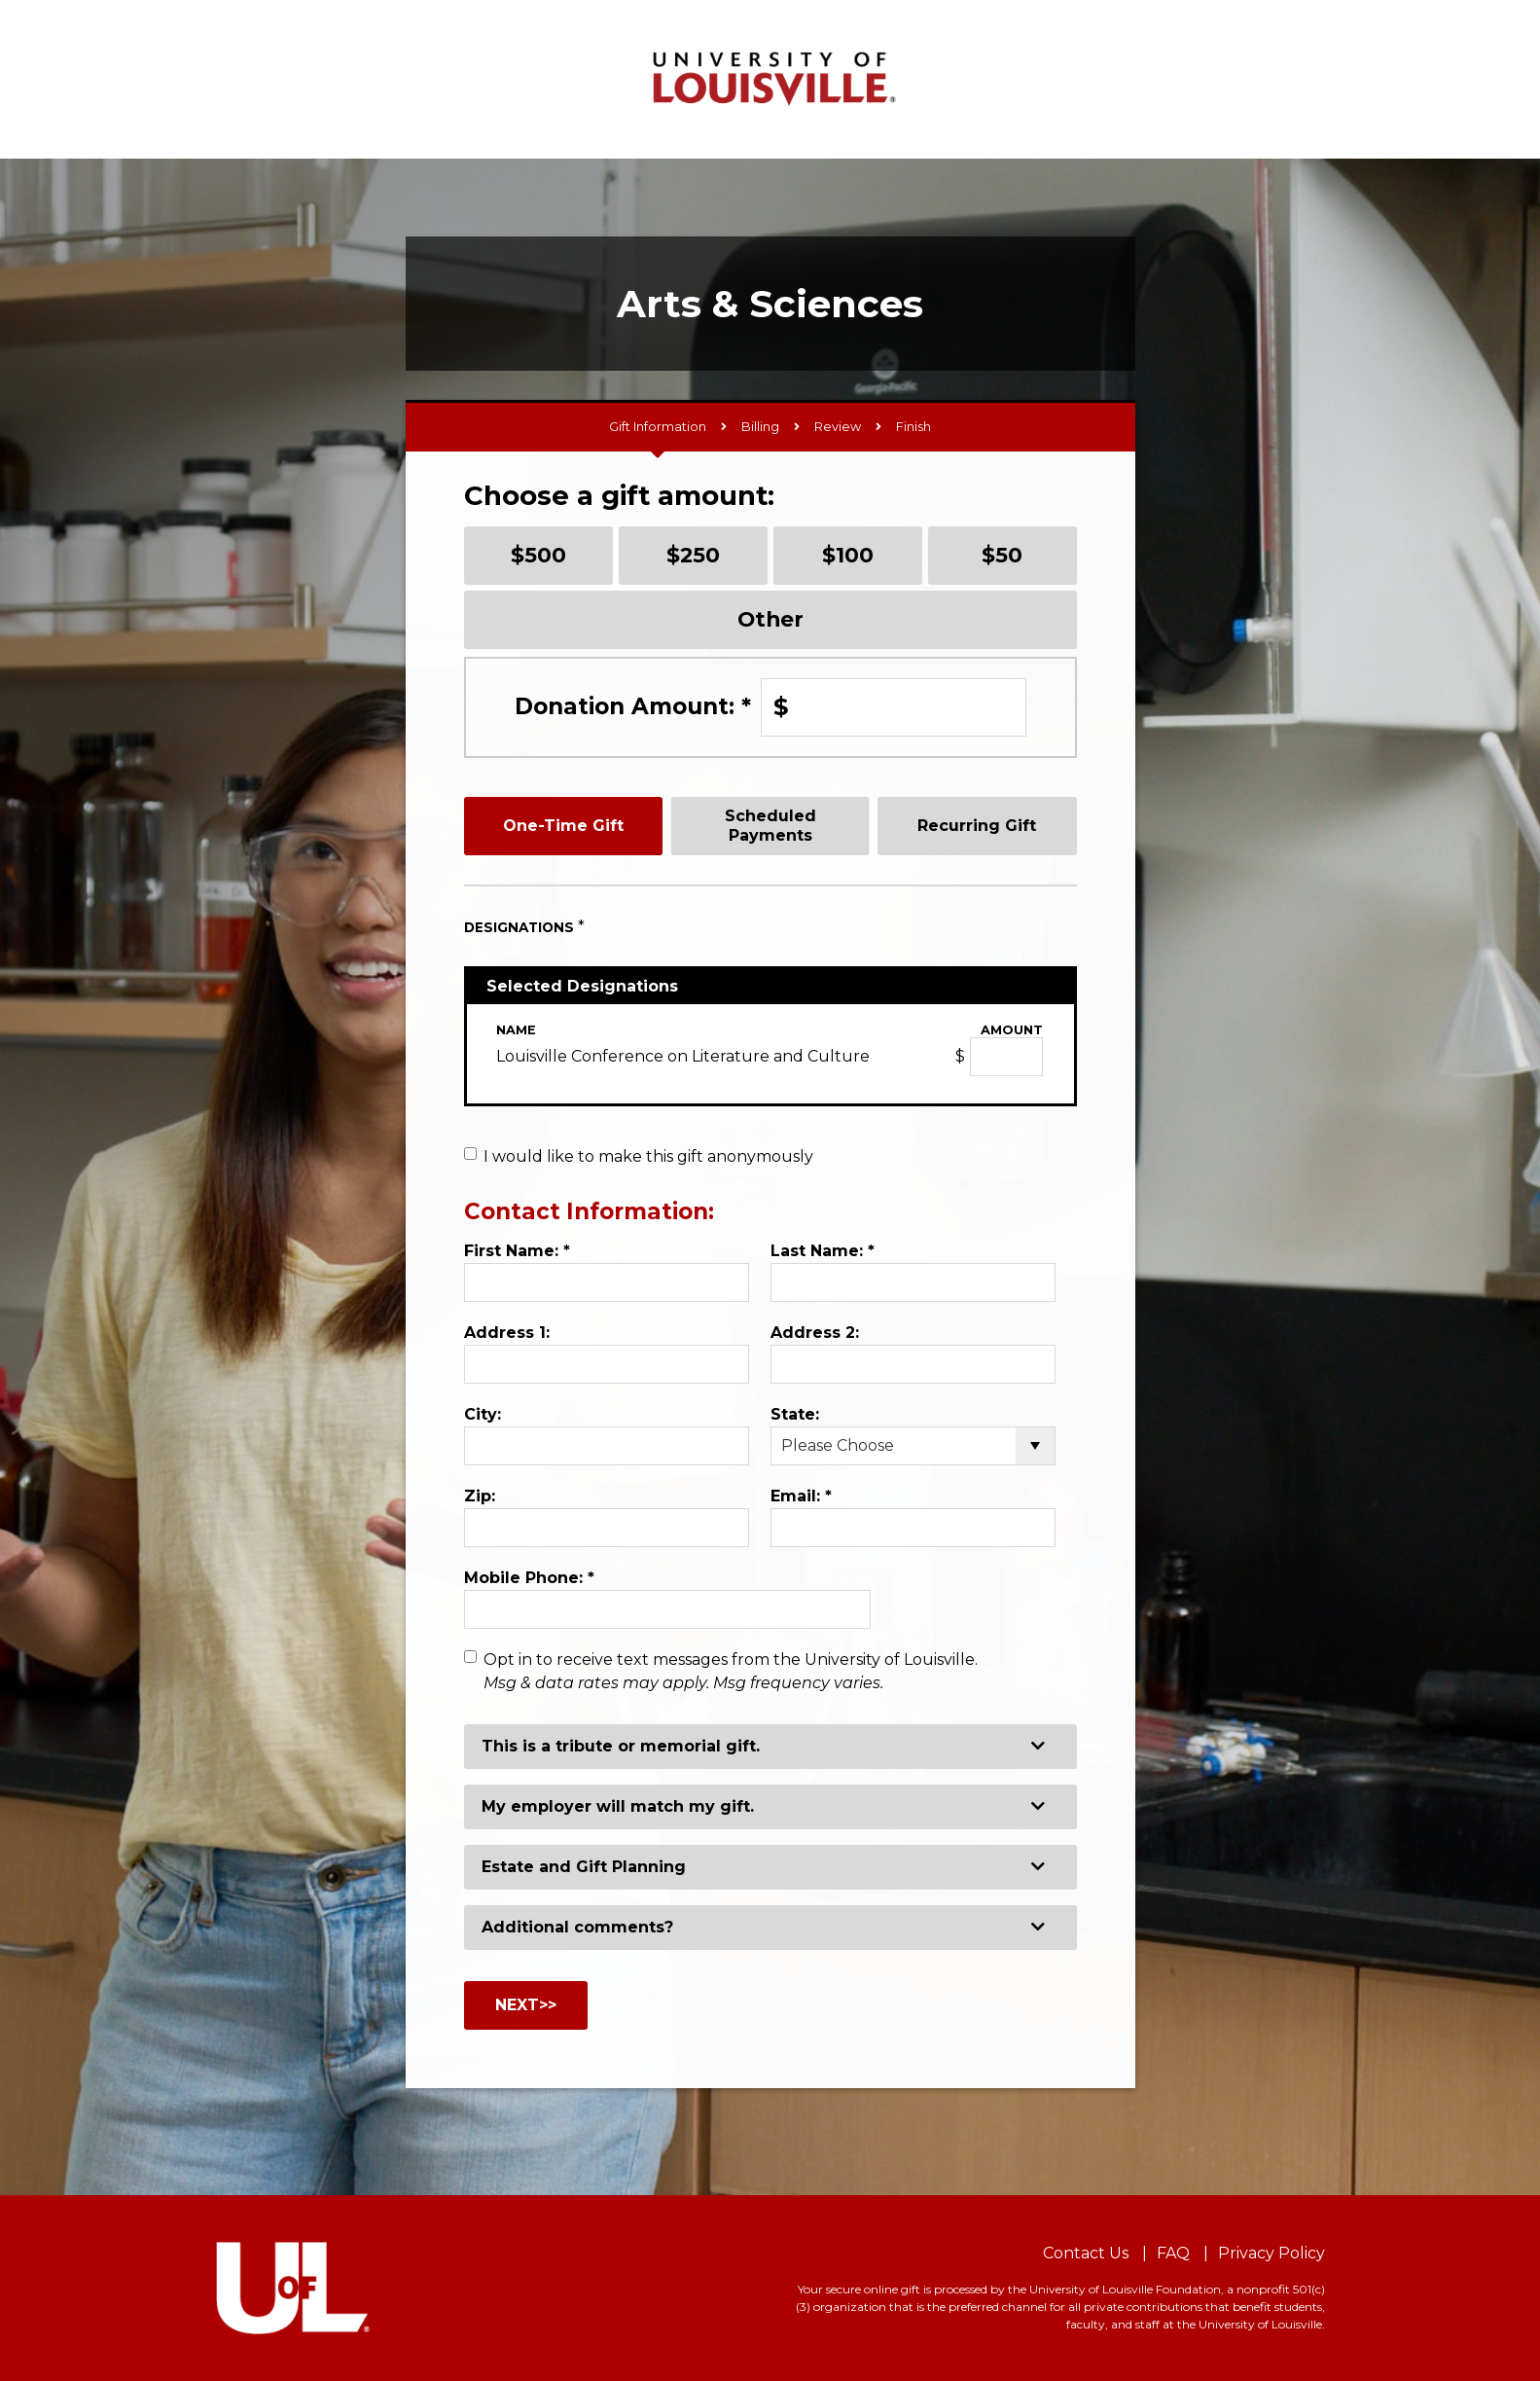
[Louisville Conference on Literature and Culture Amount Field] (1006, 1056)
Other (770, 618)
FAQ (1173, 2253)
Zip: (479, 1496)
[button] (770, 1746)
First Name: (517, 1251)
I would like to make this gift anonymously (648, 1156)
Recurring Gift (976, 825)
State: (794, 1414)
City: (482, 1414)
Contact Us (1085, 2253)
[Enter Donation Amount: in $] (893, 707)
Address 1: (507, 1332)
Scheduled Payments (770, 825)
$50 (1002, 554)
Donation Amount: (633, 706)
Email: (801, 1496)
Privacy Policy (1271, 2253)
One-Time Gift (563, 825)
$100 (848, 554)
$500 (538, 554)
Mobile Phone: (529, 1578)
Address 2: (814, 1332)
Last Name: (822, 1251)
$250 (693, 554)
